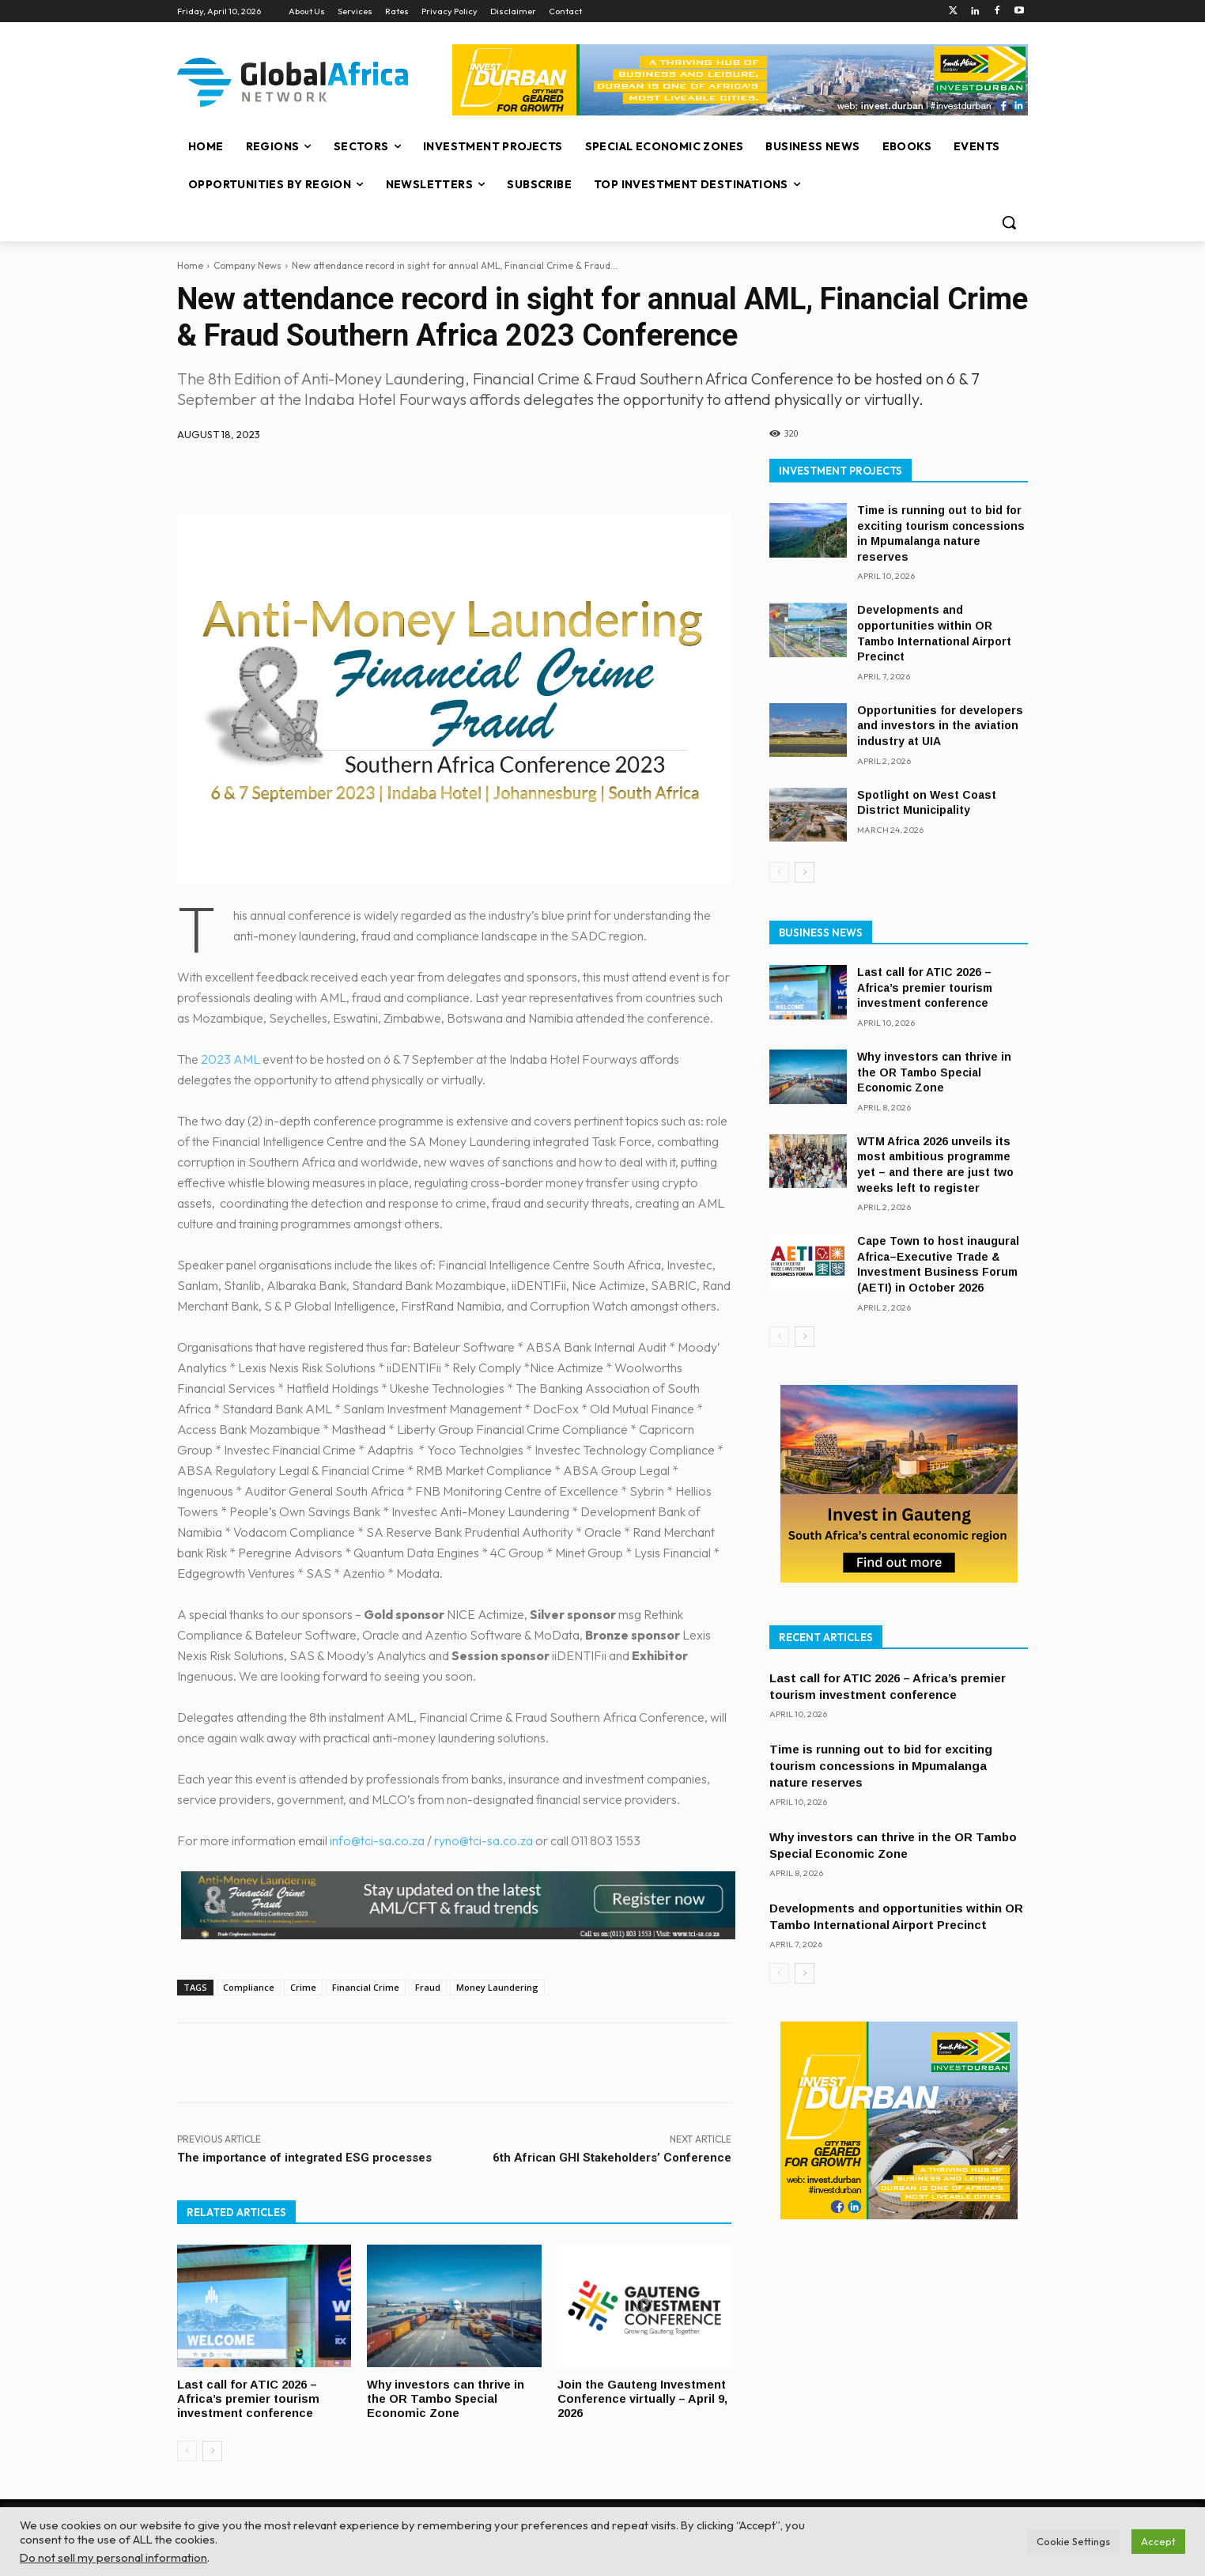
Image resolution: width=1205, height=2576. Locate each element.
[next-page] (212, 2448)
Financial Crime (365, 1987)
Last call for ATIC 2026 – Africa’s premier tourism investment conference (248, 2397)
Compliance (248, 1987)
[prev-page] (187, 2448)
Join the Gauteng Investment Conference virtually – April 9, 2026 (643, 2397)
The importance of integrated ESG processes (304, 2157)
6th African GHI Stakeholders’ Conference (612, 2157)
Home (190, 265)
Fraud (427, 1987)
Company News (247, 265)
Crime (303, 1987)
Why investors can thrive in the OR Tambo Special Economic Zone (446, 2397)
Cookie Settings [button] (1073, 2541)
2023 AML (230, 1059)
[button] (1009, 222)
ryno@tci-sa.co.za (483, 1840)
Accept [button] (1158, 2541)
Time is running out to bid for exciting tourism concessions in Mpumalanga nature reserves (880, 1765)
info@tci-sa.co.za (377, 1840)
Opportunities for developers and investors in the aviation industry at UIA (940, 725)
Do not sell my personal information (113, 2557)
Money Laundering (497, 1987)
